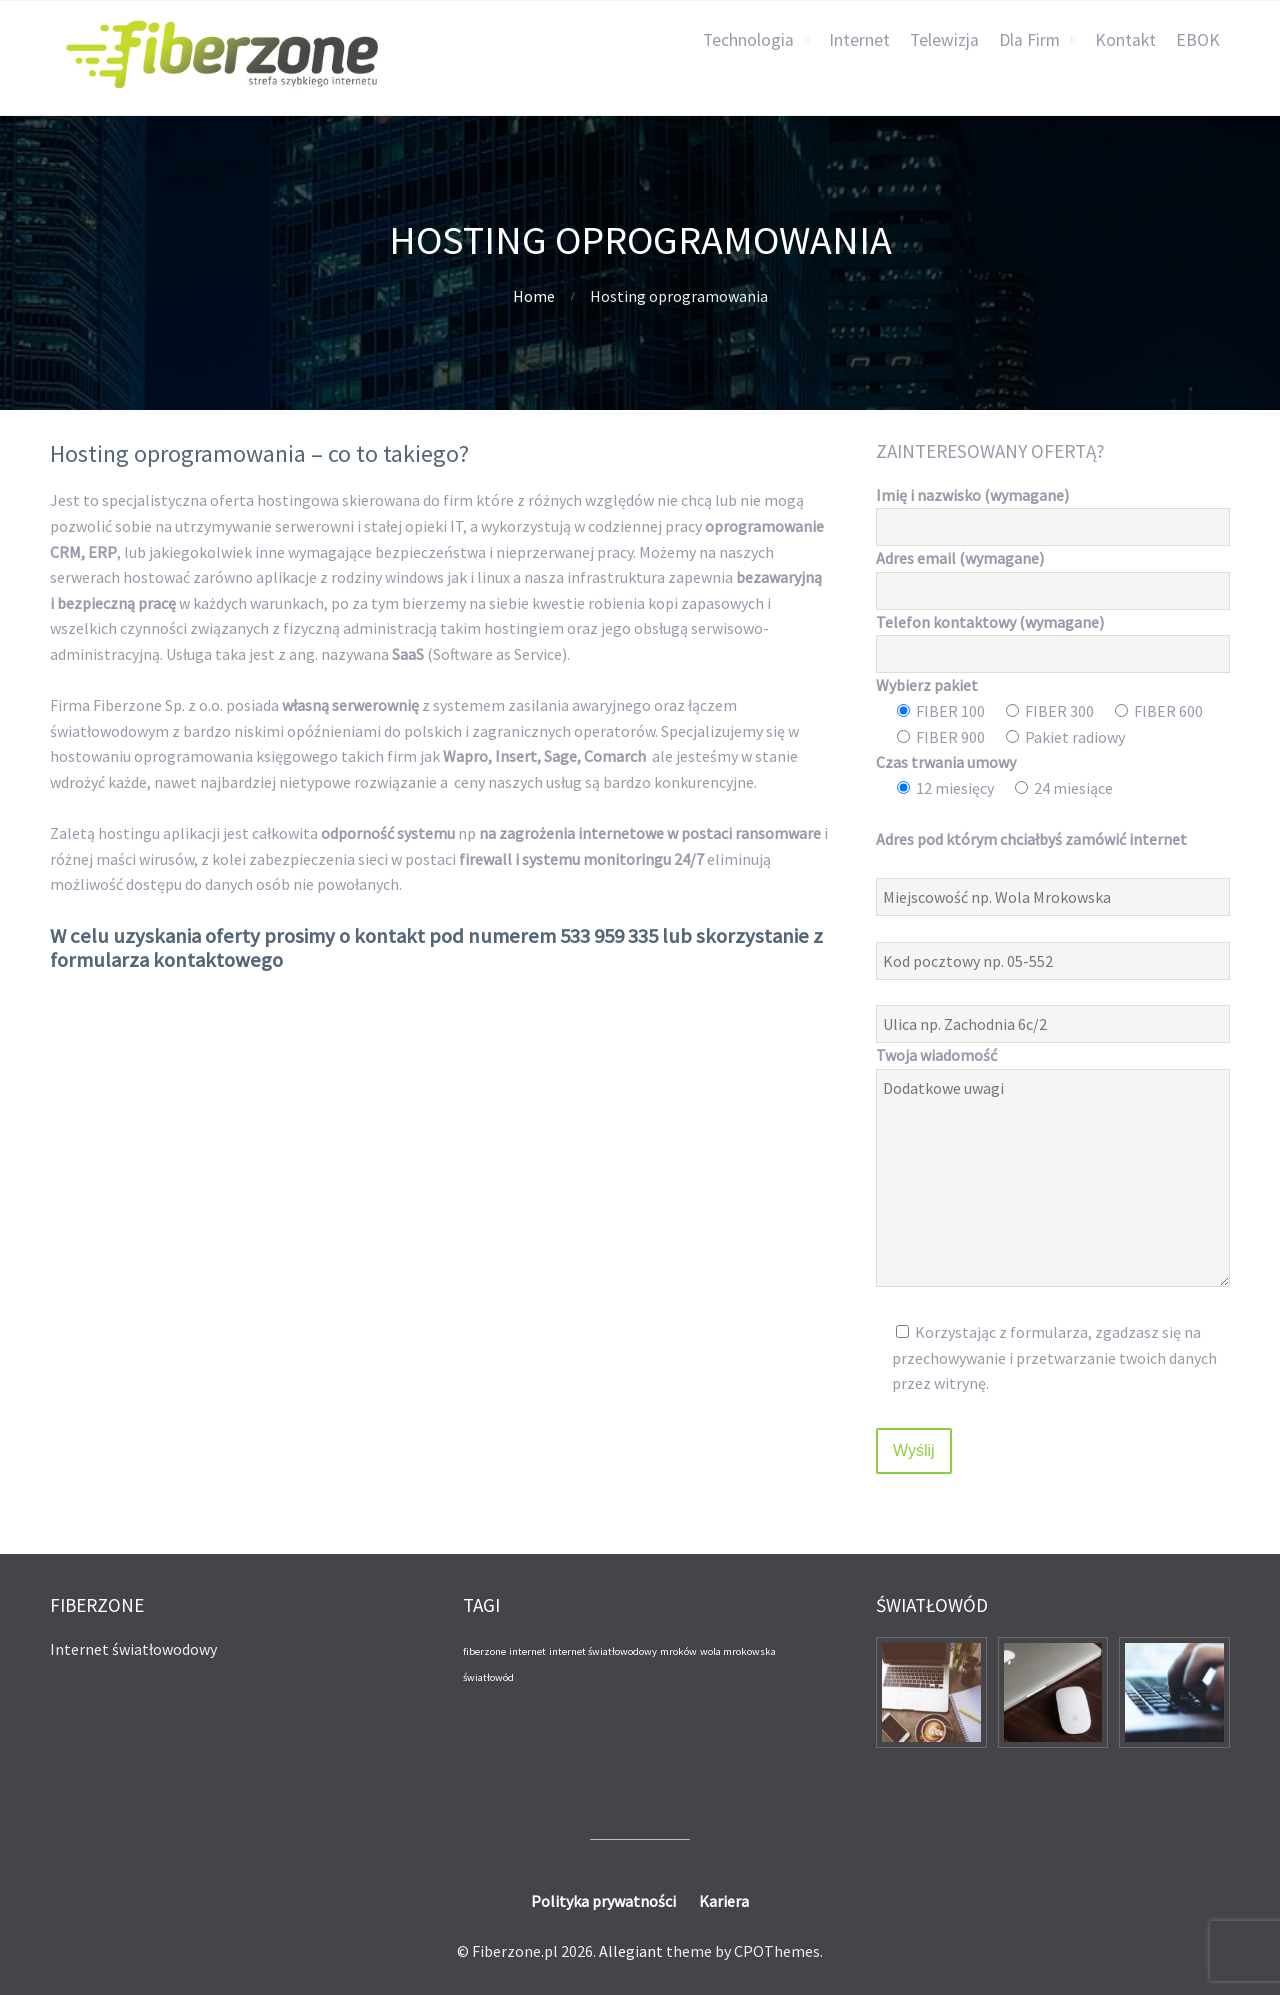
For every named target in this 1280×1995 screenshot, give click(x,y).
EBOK (1198, 40)
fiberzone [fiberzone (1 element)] (484, 1651)
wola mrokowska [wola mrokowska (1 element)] (738, 1651)
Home (534, 296)
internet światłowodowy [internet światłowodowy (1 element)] (603, 1651)
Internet (859, 40)
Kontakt (1125, 40)
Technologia (748, 40)
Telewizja (944, 40)
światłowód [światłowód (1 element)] (488, 1677)
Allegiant (631, 1951)
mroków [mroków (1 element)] (678, 1651)
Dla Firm (1029, 40)
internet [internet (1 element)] (527, 1651)
